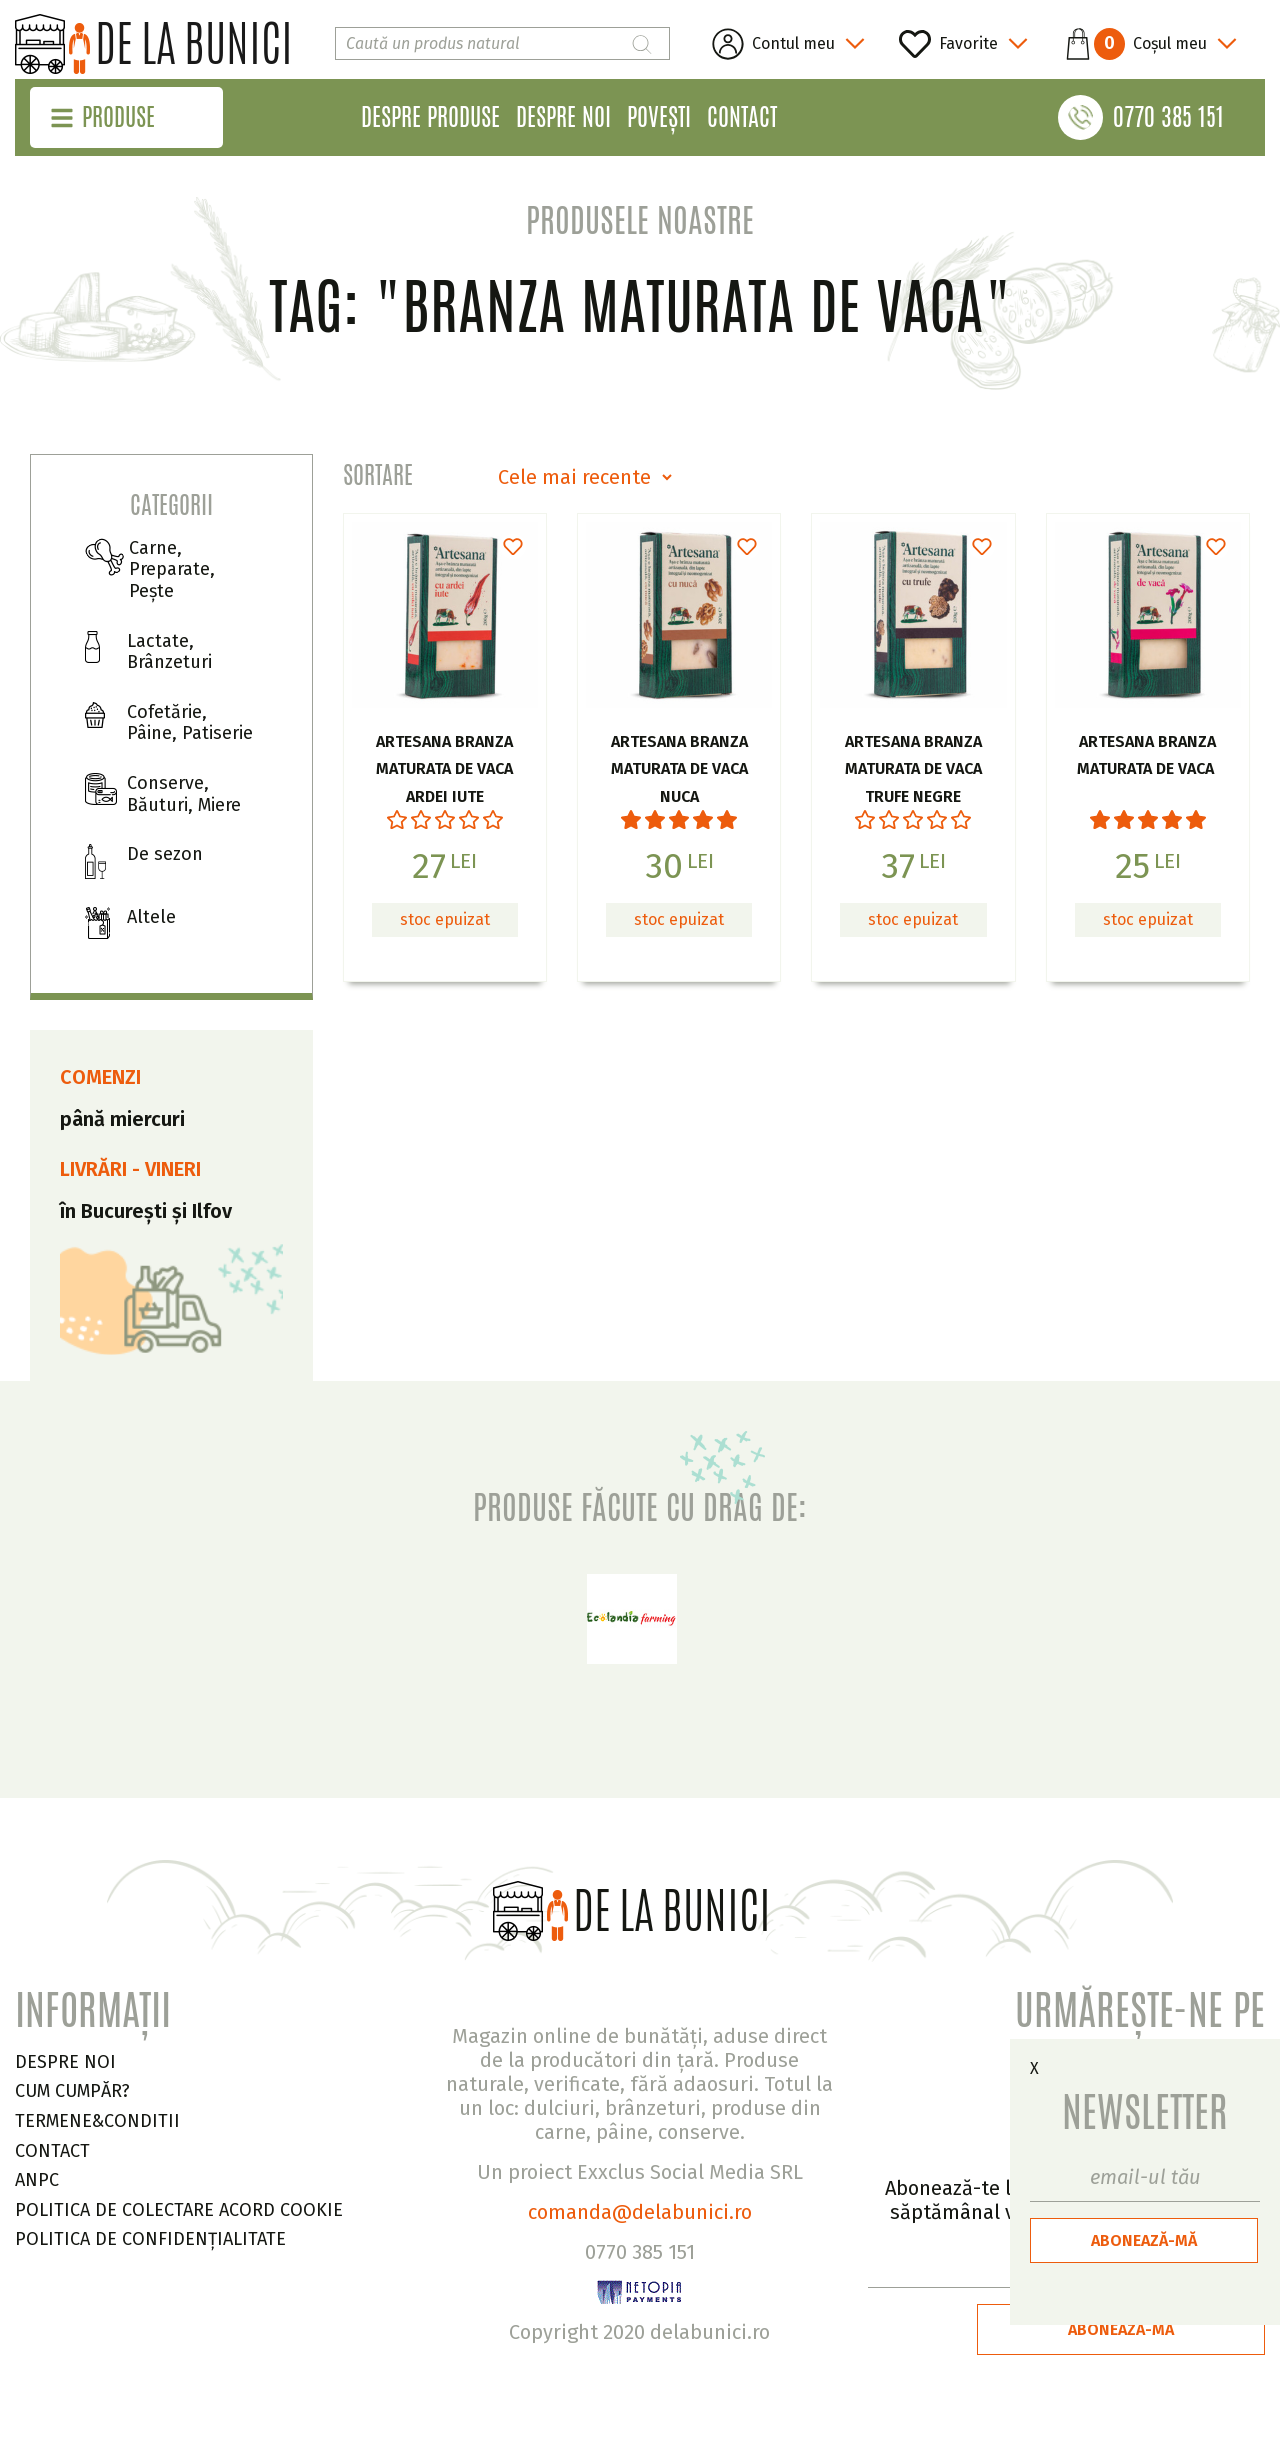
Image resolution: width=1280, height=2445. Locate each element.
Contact (742, 117)
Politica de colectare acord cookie (179, 2210)
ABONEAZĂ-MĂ (1144, 2240)
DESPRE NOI (65, 2062)
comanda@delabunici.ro (640, 2212)
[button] (1142, 44)
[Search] (502, 43)
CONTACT (52, 2151)
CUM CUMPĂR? (72, 2091)
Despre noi (563, 117)
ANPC (37, 2180)
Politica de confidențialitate (150, 2239)
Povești (659, 117)
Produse (118, 117)
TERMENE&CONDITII (97, 2121)
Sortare (378, 475)
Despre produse (430, 117)
